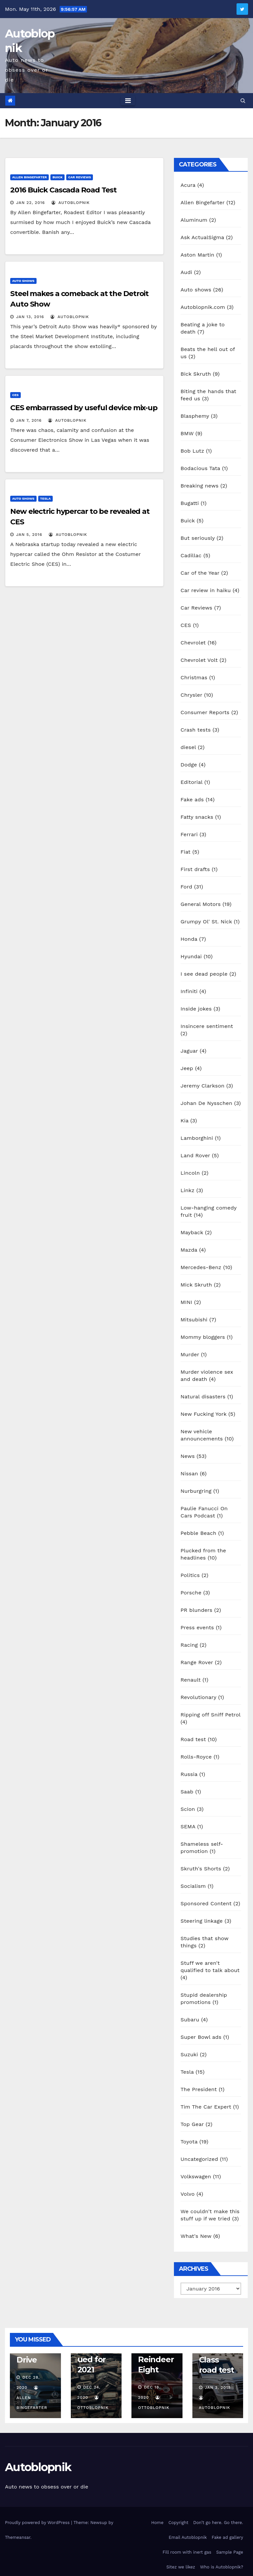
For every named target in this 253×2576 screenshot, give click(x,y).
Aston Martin (197, 255)
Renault (191, 1680)
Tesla (45, 498)
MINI (186, 1302)
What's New (196, 2236)
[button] (242, 100)
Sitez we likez (180, 2566)
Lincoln (190, 1173)
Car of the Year (200, 573)
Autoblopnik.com (203, 307)
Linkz (187, 1190)
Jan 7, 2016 (29, 420)
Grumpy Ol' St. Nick (206, 921)
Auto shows (23, 281)
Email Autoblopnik (188, 2537)
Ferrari (189, 834)
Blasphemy (195, 416)
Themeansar (17, 2537)
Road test (193, 1739)
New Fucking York (204, 1414)
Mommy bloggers (203, 1337)
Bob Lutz (192, 451)
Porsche (191, 1592)
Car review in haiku (206, 590)
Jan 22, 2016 (30, 202)
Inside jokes (196, 1009)
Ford (186, 887)
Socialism (193, 1886)
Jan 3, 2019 (218, 2387)
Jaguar (189, 1051)
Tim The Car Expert (206, 2107)
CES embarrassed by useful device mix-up (83, 407)
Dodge (189, 765)
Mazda (189, 1250)
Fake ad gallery (227, 2537)
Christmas (194, 677)
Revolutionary (198, 1697)
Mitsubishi (194, 1319)
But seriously (198, 538)
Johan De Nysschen (206, 1103)
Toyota (189, 2141)
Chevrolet (193, 642)
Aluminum (194, 220)
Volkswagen (196, 2176)
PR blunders (196, 1610)
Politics (190, 1575)
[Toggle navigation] (128, 101)
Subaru (190, 2019)
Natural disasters (203, 1396)
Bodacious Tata (200, 468)
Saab (187, 1791)
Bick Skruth (196, 374)
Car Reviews (79, 177)
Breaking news (199, 486)
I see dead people (204, 974)
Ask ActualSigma (202, 237)
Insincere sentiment (207, 1026)
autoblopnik (70, 202)
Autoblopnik (38, 2467)
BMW (187, 433)
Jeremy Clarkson (202, 1086)
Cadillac (191, 555)
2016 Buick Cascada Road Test (63, 190)
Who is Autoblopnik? (221, 2566)
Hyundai (191, 956)
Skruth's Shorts (201, 1868)
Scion (188, 1809)
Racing (189, 1645)
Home (157, 2522)
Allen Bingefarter (29, 177)
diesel (188, 747)
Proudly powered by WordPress (38, 2522)
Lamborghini (197, 1138)
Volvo (188, 2194)
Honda (189, 939)
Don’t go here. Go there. (218, 2522)
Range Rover (197, 1662)
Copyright (178, 2522)
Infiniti (189, 991)
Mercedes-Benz (201, 1267)
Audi (186, 272)
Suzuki (189, 2054)
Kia (184, 1120)
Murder (190, 1354)
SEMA (188, 1826)
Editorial (191, 782)
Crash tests (196, 730)
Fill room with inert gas (187, 2552)
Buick (57, 177)
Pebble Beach (198, 1533)
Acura (188, 185)
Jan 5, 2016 (29, 534)
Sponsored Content (206, 1903)
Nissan (189, 1473)
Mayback (192, 1232)
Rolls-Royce (196, 1757)
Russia (189, 1774)
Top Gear (192, 2124)
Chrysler (191, 695)
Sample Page (229, 2552)
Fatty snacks (197, 817)
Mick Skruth (196, 1285)
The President (199, 2089)
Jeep (187, 1068)
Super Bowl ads (201, 2037)
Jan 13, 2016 (30, 316)
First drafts (195, 869)
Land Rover (195, 1155)
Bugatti (190, 503)
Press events (197, 1627)
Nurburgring (196, 1491)
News (188, 1456)
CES (15, 395)
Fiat (185, 852)
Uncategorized (199, 2159)
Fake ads (192, 799)
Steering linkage (202, 1921)
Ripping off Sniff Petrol (210, 1715)
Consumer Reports (205, 712)
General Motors (201, 904)
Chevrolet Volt (199, 660)
